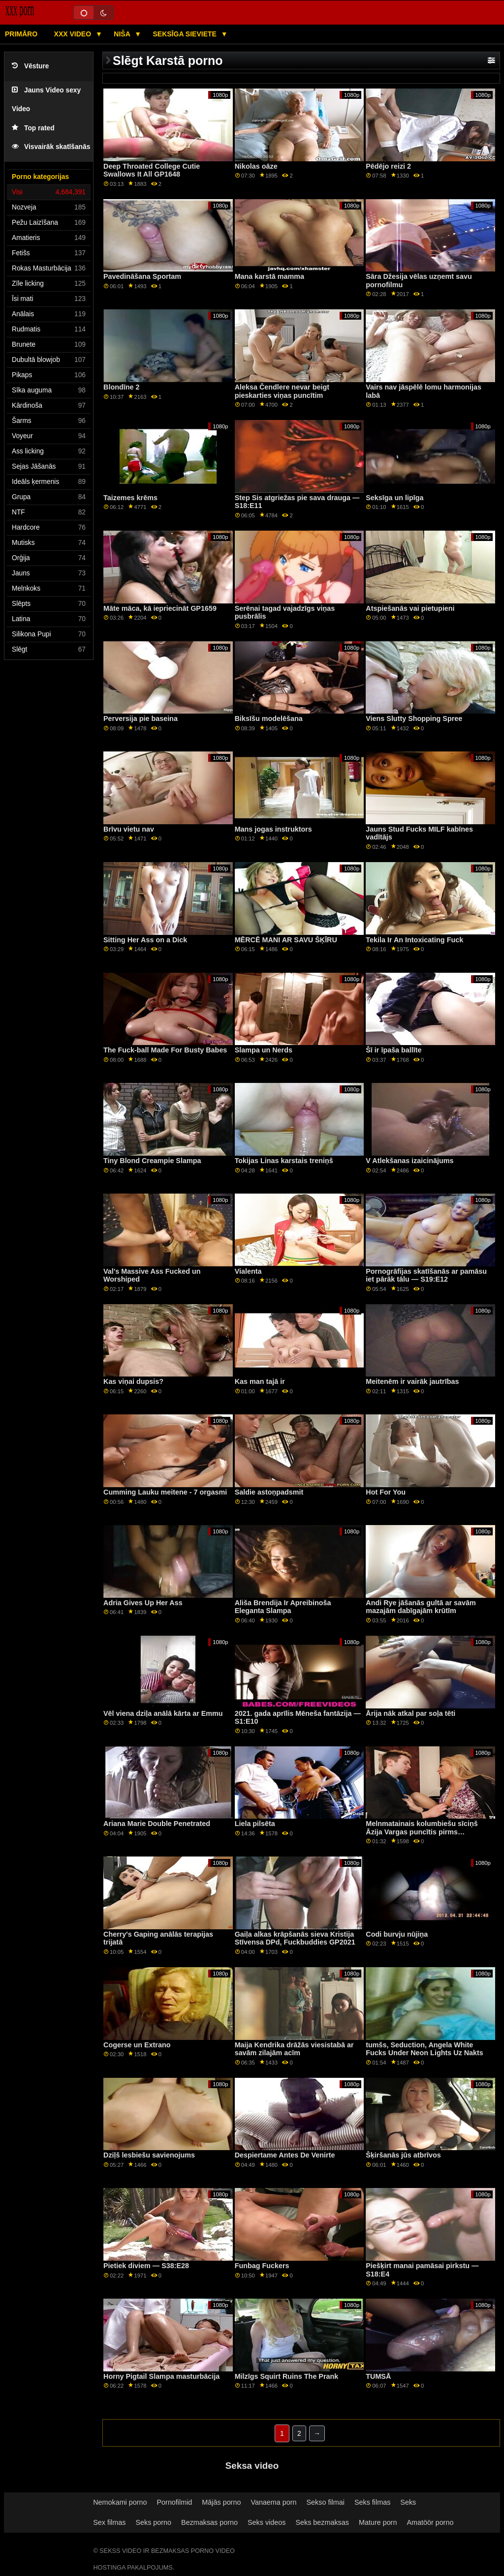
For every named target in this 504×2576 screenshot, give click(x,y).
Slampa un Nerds (263, 1050)
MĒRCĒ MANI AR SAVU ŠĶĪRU (286, 940)
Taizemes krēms (130, 498)
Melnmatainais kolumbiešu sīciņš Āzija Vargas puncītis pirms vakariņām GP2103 (421, 1832)
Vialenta (248, 1271)
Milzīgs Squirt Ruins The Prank (287, 2376)
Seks (408, 2502)
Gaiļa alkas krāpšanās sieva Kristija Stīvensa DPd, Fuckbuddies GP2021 (295, 1938)
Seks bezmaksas (322, 2522)
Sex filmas (109, 2522)
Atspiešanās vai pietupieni (410, 608)
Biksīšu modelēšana (269, 718)
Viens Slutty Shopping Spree (414, 718)
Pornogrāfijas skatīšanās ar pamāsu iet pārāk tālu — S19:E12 (426, 1275)
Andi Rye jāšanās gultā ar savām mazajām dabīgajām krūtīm (420, 1607)
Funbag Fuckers (262, 2266)
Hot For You (386, 1492)
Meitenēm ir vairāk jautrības (412, 1381)
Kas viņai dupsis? (133, 1381)
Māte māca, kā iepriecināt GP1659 (160, 608)
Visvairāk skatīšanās (51, 146)
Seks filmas (372, 2502)
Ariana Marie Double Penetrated (156, 1823)
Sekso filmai (326, 2502)
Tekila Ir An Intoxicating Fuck (414, 940)
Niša (123, 34)
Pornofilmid (174, 2502)
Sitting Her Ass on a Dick (145, 940)
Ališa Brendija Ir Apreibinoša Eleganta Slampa (283, 1607)
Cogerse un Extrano (136, 2045)
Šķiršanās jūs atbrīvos (403, 2155)
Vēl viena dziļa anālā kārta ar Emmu (163, 1713)
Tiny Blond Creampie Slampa (152, 1161)
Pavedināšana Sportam (142, 276)
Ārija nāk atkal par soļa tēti (410, 1713)
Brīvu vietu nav (128, 829)
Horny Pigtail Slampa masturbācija (161, 2376)
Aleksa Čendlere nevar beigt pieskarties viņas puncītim (282, 391)
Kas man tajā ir (260, 1381)
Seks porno (153, 2522)
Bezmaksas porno (209, 2522)
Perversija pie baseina (140, 718)
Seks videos (266, 2522)
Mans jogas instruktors (273, 829)
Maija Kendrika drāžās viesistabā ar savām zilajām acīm (294, 2049)
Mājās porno (221, 2502)
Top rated (33, 128)
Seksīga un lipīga (394, 498)
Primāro (21, 34)
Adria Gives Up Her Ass (143, 1603)
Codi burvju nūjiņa (397, 1934)
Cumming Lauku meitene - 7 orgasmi (165, 1492)
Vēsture (30, 66)
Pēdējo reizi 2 (388, 166)
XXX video (73, 34)
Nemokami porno (120, 2502)
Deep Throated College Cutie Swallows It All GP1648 (151, 170)
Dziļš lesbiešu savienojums (149, 2155)
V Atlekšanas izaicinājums (409, 1161)
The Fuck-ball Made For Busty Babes (165, 1050)
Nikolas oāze (256, 166)
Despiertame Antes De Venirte (285, 2155)
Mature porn (378, 2522)
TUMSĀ (378, 2376)
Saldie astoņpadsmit (269, 1492)
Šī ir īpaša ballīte (393, 1050)
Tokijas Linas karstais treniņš (284, 1161)
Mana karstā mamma (269, 276)
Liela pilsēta (255, 1823)
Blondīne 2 (121, 387)
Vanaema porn (273, 2502)
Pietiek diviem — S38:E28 (146, 2266)
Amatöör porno (430, 2522)
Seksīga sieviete (185, 34)
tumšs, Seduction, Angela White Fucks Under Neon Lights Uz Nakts (424, 2049)
